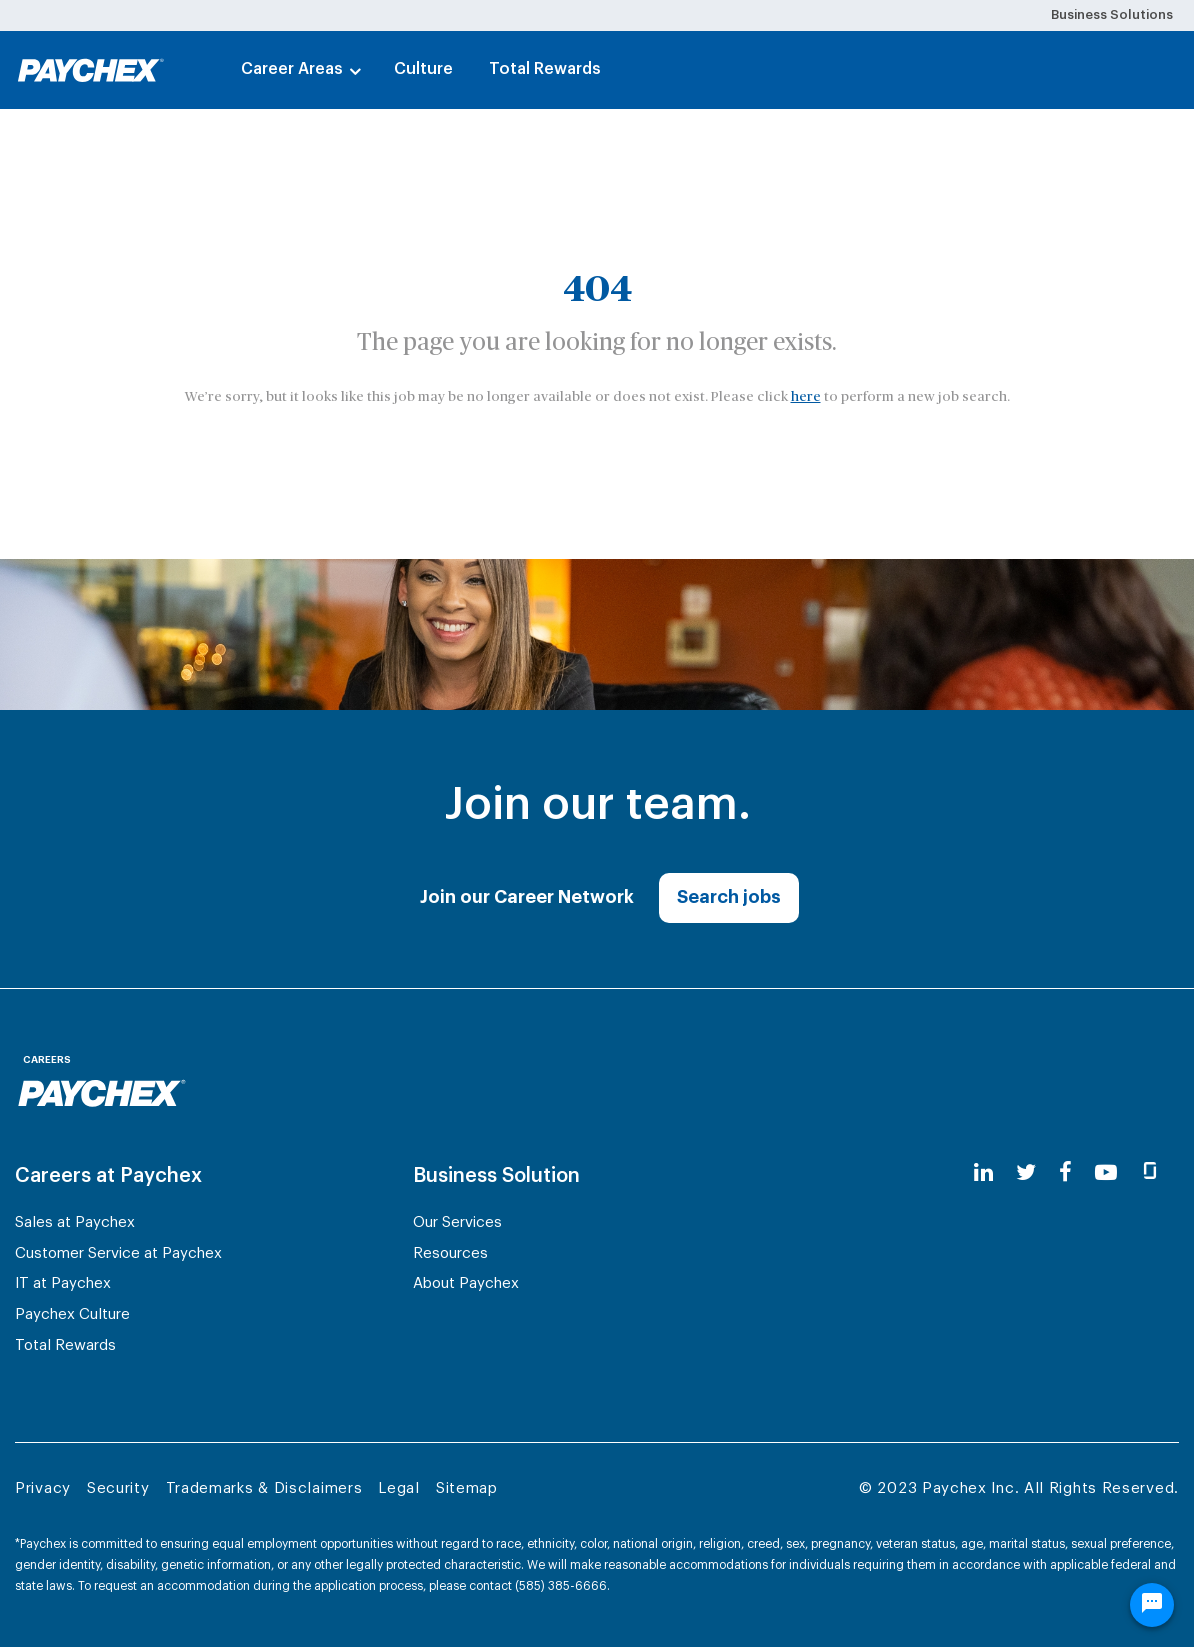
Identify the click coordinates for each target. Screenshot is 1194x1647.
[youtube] (1106, 1173)
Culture (423, 69)
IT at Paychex (63, 1283)
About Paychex (466, 1283)
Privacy (43, 1488)
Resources (450, 1253)
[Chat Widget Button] (1152, 1608)
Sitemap (467, 1488)
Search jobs (729, 897)
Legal (399, 1488)
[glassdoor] (1150, 1173)
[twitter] (1026, 1173)
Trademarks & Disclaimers (264, 1488)
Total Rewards (545, 69)
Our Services (457, 1222)
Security (118, 1488)
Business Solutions (1112, 14)
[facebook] (1065, 1173)
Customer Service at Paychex (118, 1253)
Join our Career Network (527, 897)
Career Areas (292, 69)
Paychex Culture (72, 1314)
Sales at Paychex (75, 1222)
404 (597, 290)
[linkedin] (983, 1173)
